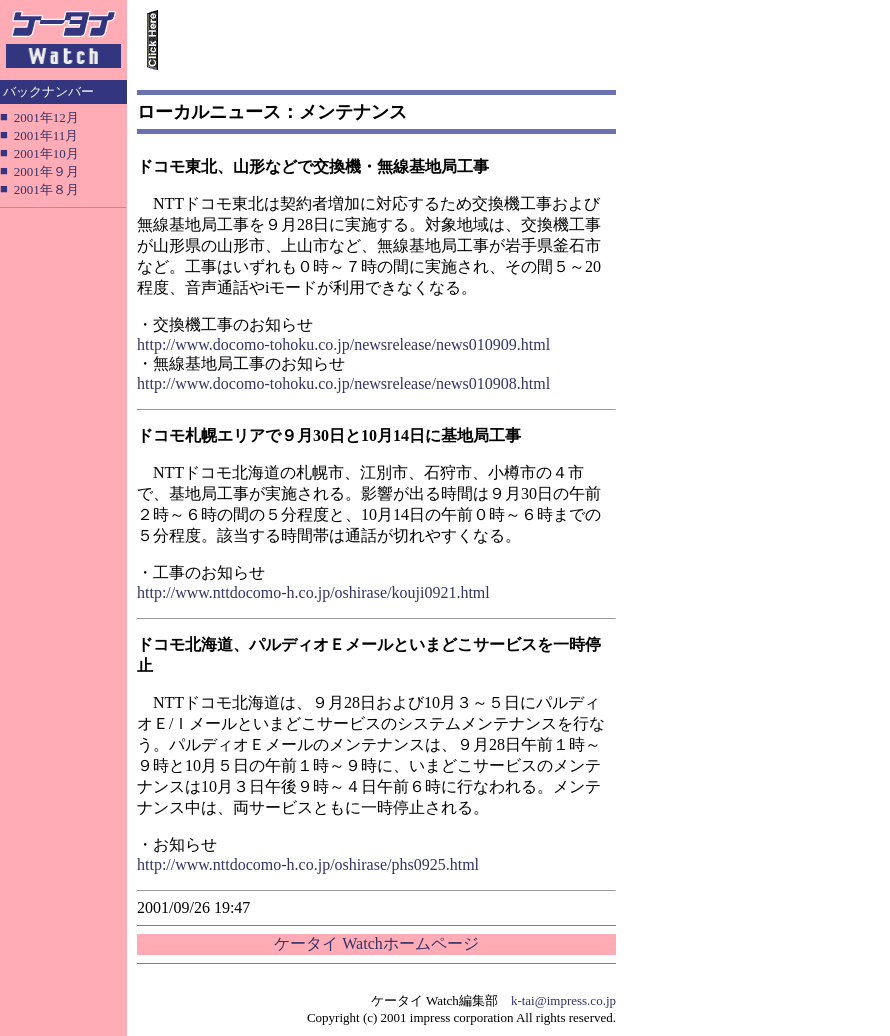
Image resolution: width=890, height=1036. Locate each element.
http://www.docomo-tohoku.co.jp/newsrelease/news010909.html (343, 344)
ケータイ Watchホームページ (376, 943)
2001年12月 (46, 117)
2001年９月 (46, 171)
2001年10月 (46, 153)
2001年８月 (46, 189)
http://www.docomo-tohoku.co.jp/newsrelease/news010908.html (343, 383)
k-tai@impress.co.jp (563, 1000)
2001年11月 (46, 135)
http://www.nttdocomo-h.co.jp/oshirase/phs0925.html (308, 864)
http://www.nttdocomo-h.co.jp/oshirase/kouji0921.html (313, 592)
